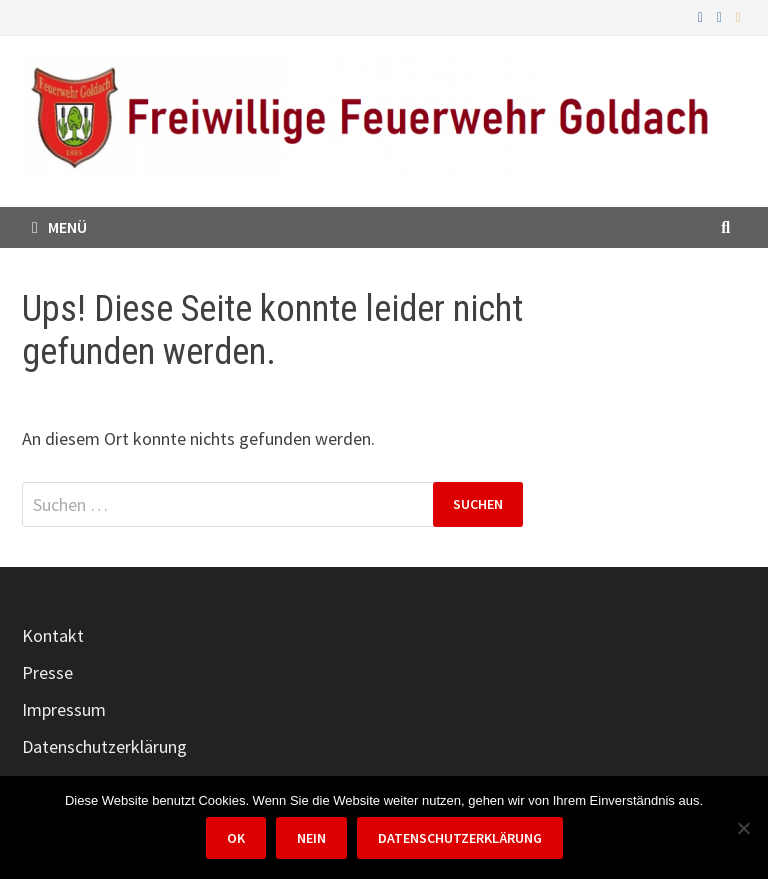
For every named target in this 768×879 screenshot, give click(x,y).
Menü (59, 227)
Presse (47, 672)
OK (236, 838)
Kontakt (53, 635)
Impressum (64, 709)
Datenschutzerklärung (104, 746)
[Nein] (743, 828)
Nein (311, 838)
